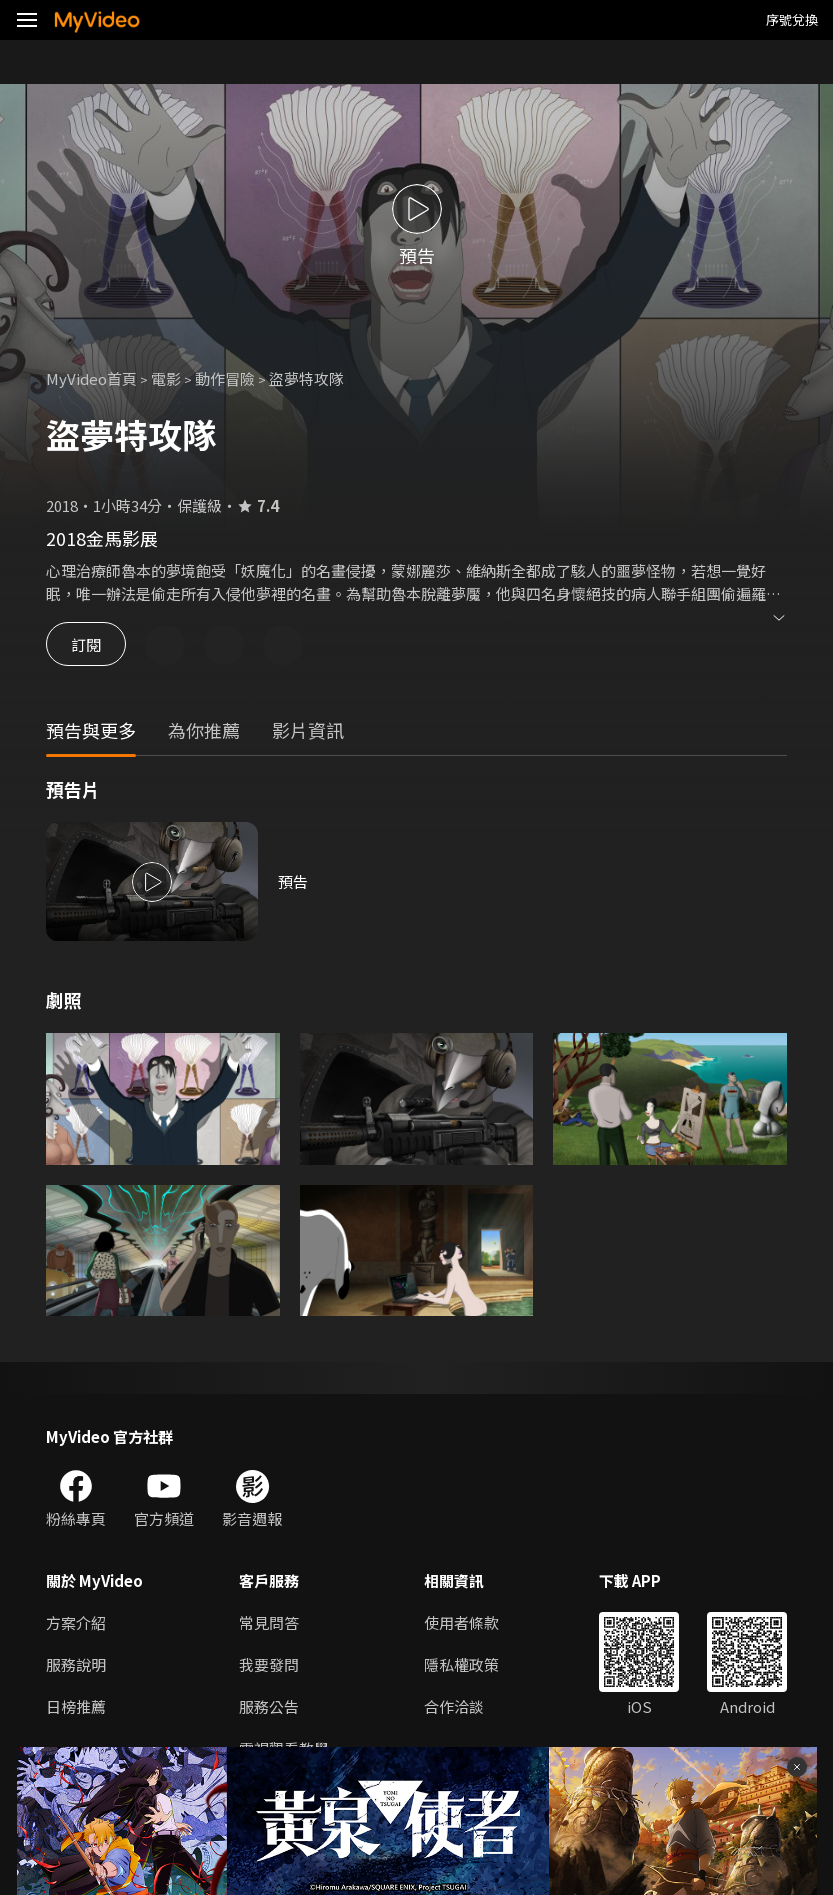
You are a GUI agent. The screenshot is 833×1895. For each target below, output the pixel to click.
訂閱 (86, 644)
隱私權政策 (461, 1664)
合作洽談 (454, 1706)
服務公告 (269, 1706)
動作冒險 (225, 378)
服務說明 (76, 1664)
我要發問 (269, 1664)
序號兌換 (792, 19)
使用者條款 (461, 1622)
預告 (293, 881)
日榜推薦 (76, 1706)
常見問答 (269, 1622)
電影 (166, 378)
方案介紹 (76, 1622)
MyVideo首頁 (91, 378)
